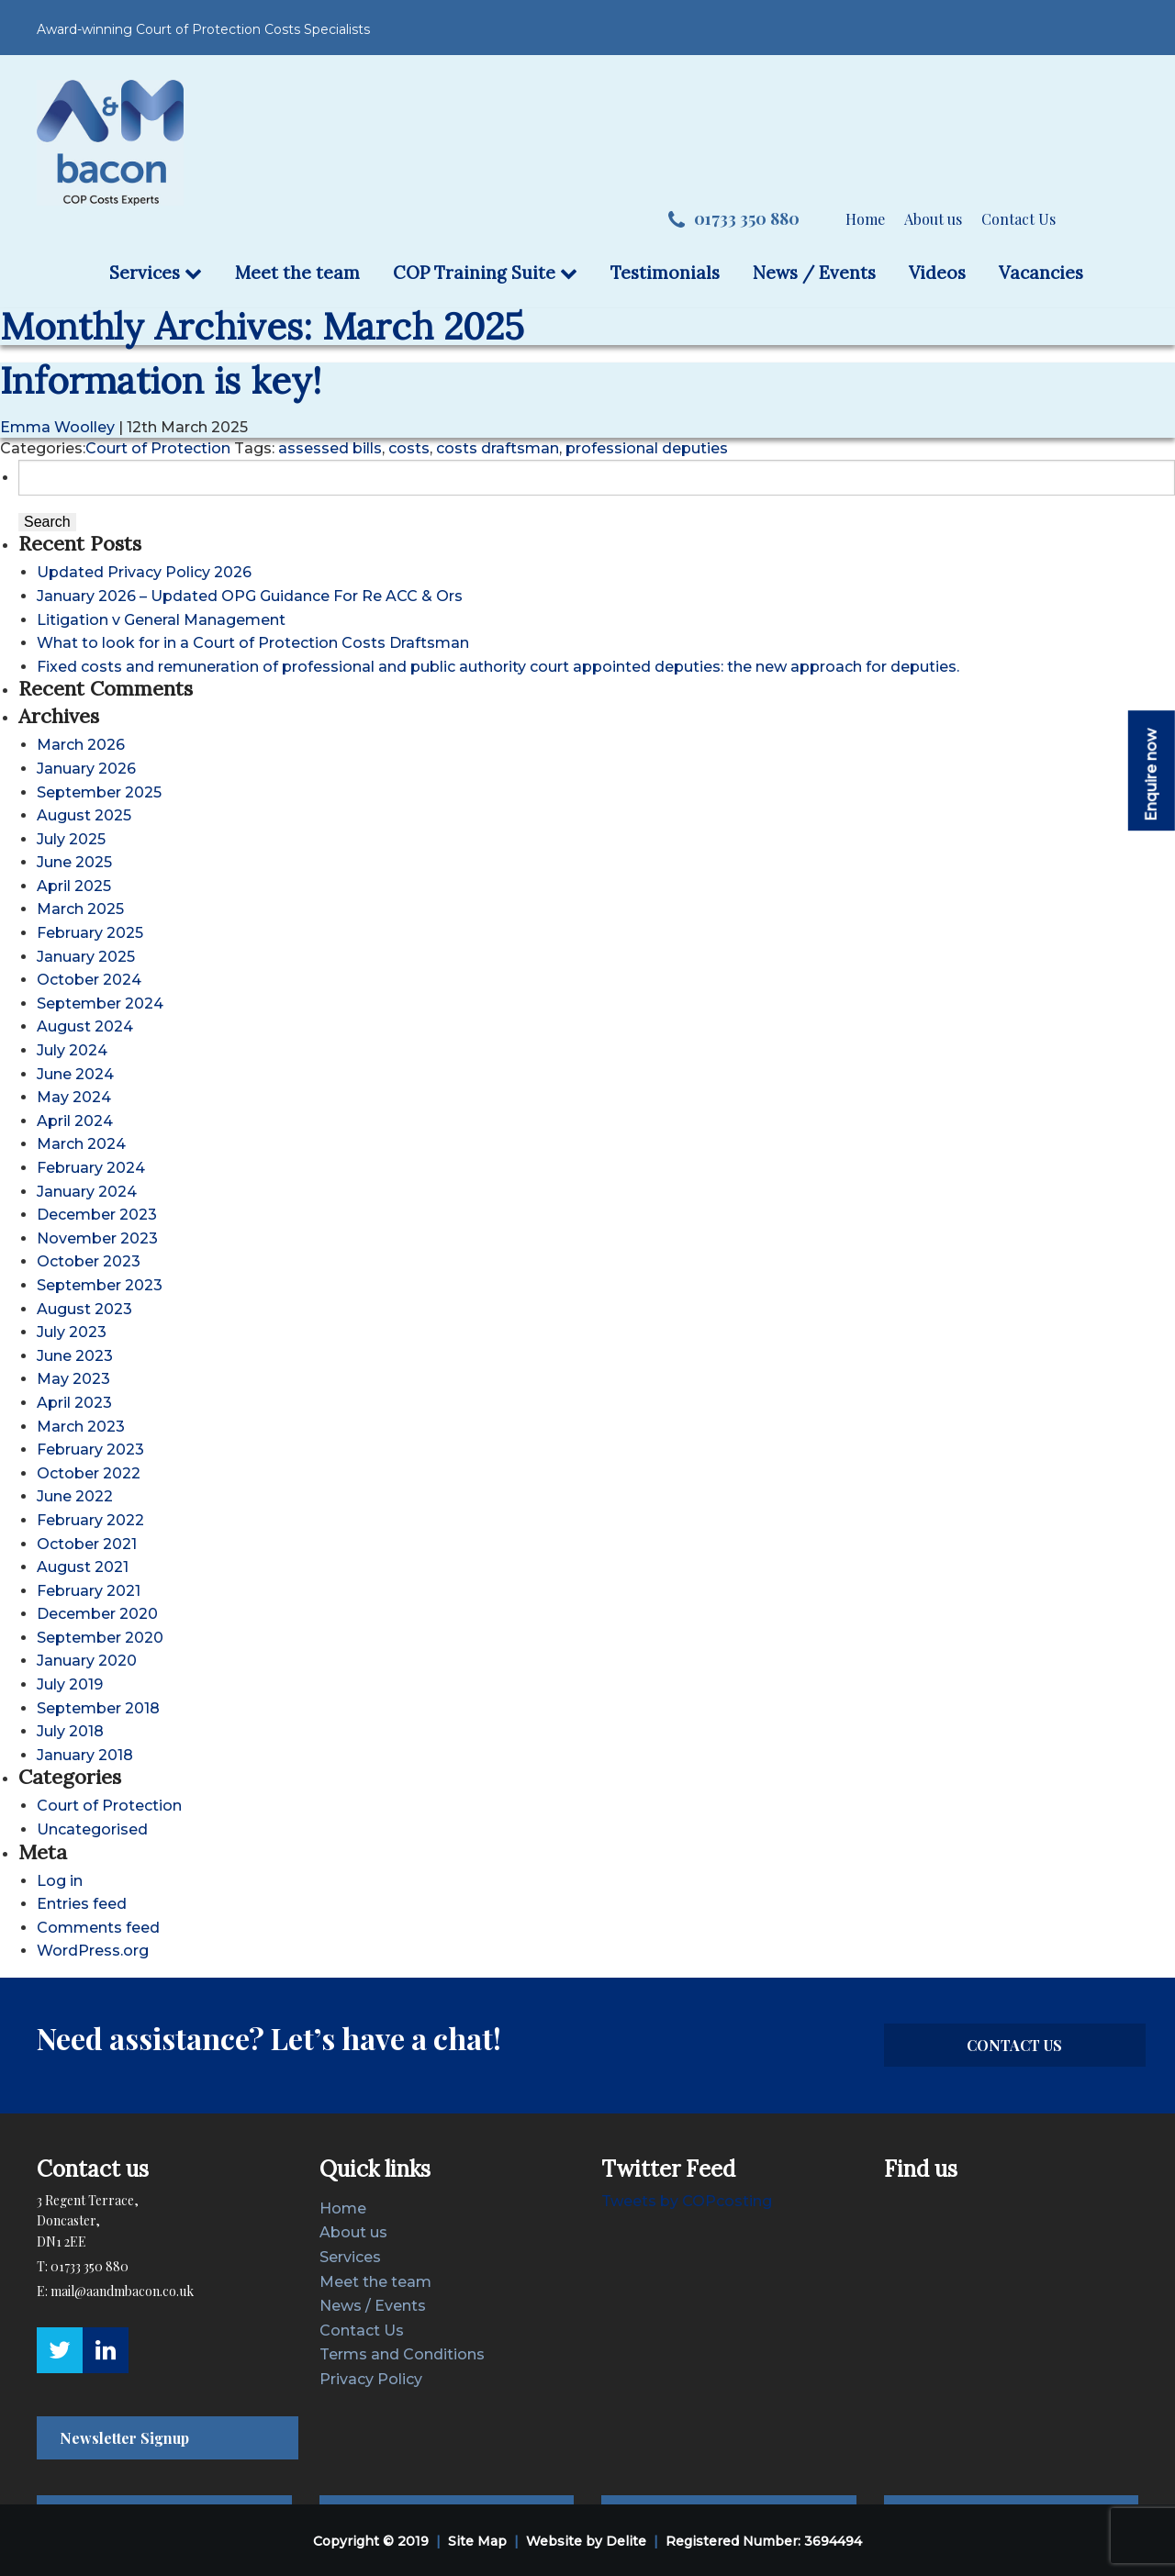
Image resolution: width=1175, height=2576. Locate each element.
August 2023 (84, 1309)
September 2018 (98, 1708)
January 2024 (87, 1191)
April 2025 (74, 886)
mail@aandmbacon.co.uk (122, 2291)
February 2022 (90, 1520)
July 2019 (70, 1684)
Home (865, 219)
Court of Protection (157, 448)
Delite (626, 2541)
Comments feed (98, 1927)
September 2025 (99, 792)
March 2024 (81, 1144)
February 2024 (91, 1167)
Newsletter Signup (124, 2438)
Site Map (477, 2541)
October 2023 (88, 1261)
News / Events (814, 273)
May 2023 (73, 1379)
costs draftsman (497, 448)
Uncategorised (92, 1829)
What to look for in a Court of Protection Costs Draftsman (253, 643)
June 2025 (74, 862)
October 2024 (89, 979)
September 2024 (100, 1003)
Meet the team (297, 273)
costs (409, 448)
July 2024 (72, 1050)
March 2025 (80, 909)
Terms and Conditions (402, 2354)
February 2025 (90, 933)
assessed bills (330, 448)
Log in (60, 1881)
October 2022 (88, 1473)
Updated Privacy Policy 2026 (144, 572)
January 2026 (86, 768)
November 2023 (97, 1238)
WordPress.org (93, 1950)
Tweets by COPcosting (686, 2201)
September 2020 (100, 1637)
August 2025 (84, 815)
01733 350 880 (734, 219)
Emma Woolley (57, 427)
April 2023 (74, 1402)
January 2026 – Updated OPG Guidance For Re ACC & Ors (250, 596)
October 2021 (87, 1544)
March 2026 (81, 744)
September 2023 (99, 1285)
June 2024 (75, 1074)
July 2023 (71, 1332)
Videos (937, 273)
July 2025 (71, 839)
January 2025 (86, 956)
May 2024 (74, 1097)
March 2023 (81, 1426)
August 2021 (83, 1567)
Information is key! (160, 380)
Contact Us (1018, 219)
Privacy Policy (370, 2379)
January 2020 (87, 1660)
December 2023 (97, 1214)
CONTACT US (1014, 2045)
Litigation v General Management (161, 620)
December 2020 (97, 1614)
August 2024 (85, 1026)
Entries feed (82, 1903)
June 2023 (75, 1356)
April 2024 (75, 1121)
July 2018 (70, 1731)
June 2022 (75, 1496)
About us (933, 219)
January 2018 (85, 1755)
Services (155, 273)
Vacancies (1041, 273)
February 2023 (90, 1449)
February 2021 (88, 1591)
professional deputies (646, 448)
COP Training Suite (485, 273)
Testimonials (665, 273)
